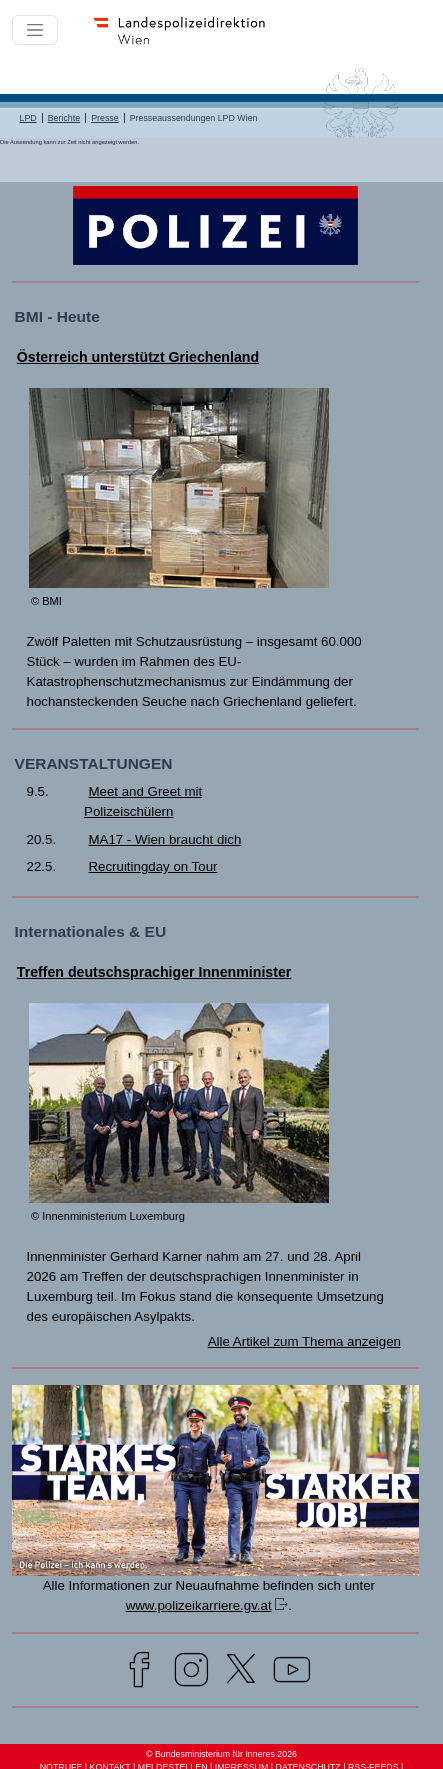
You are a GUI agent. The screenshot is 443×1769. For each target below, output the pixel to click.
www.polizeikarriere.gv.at (199, 1605)
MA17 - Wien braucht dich (164, 839)
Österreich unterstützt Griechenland (138, 357)
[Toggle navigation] (35, 30)
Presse (105, 118)
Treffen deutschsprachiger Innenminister (154, 972)
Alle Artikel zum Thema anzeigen (304, 1341)
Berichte (64, 118)
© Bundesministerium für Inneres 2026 (221, 1754)
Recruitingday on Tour (152, 866)
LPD (27, 118)
